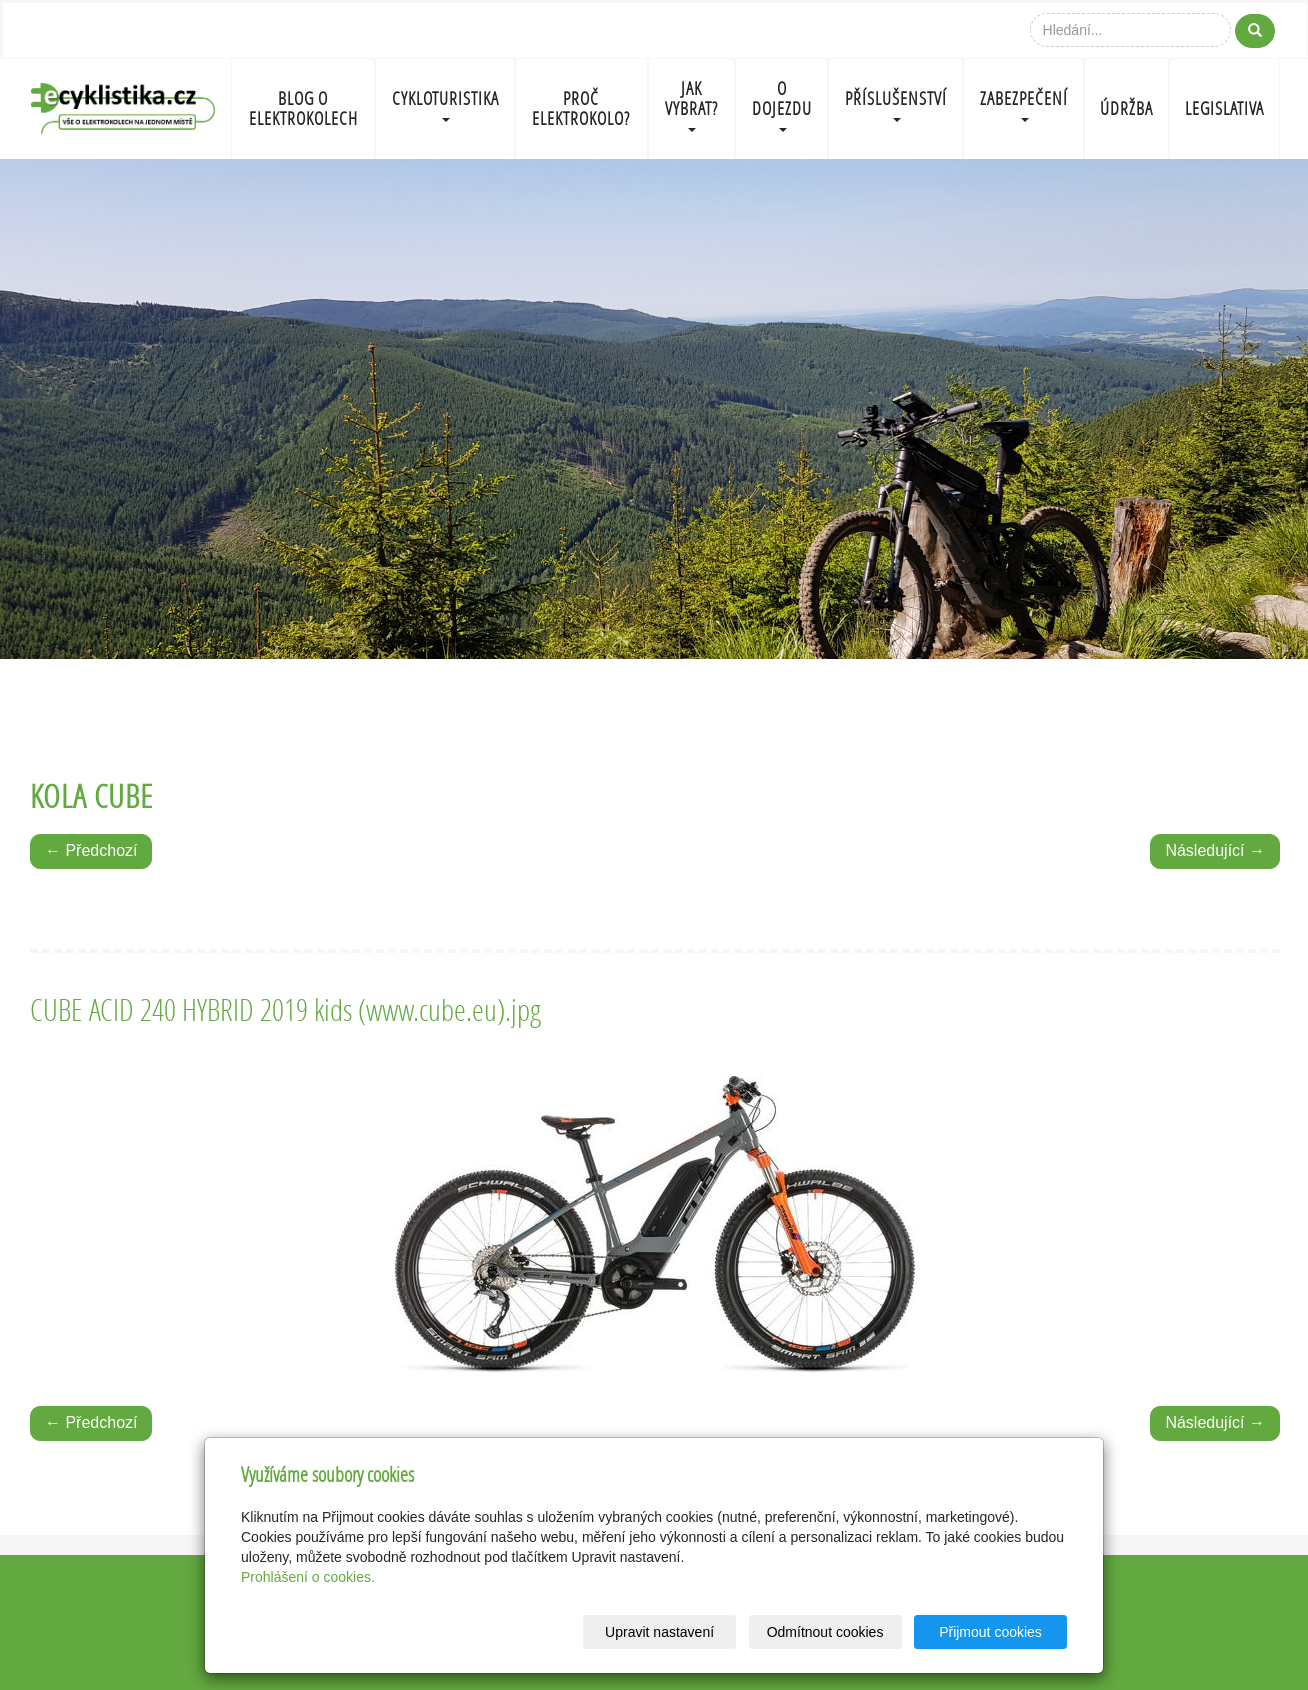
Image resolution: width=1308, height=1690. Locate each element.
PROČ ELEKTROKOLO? (581, 108)
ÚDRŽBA (1126, 108)
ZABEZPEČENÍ (1024, 104)
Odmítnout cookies (825, 1632)
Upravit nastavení (659, 1632)
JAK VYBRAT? (691, 104)
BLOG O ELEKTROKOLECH (303, 108)
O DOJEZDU (782, 104)
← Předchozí (91, 850)
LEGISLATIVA (1224, 108)
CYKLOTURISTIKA (445, 104)
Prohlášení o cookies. (308, 1577)
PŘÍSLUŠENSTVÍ (896, 104)
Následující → (1215, 850)
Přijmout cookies (990, 1632)
